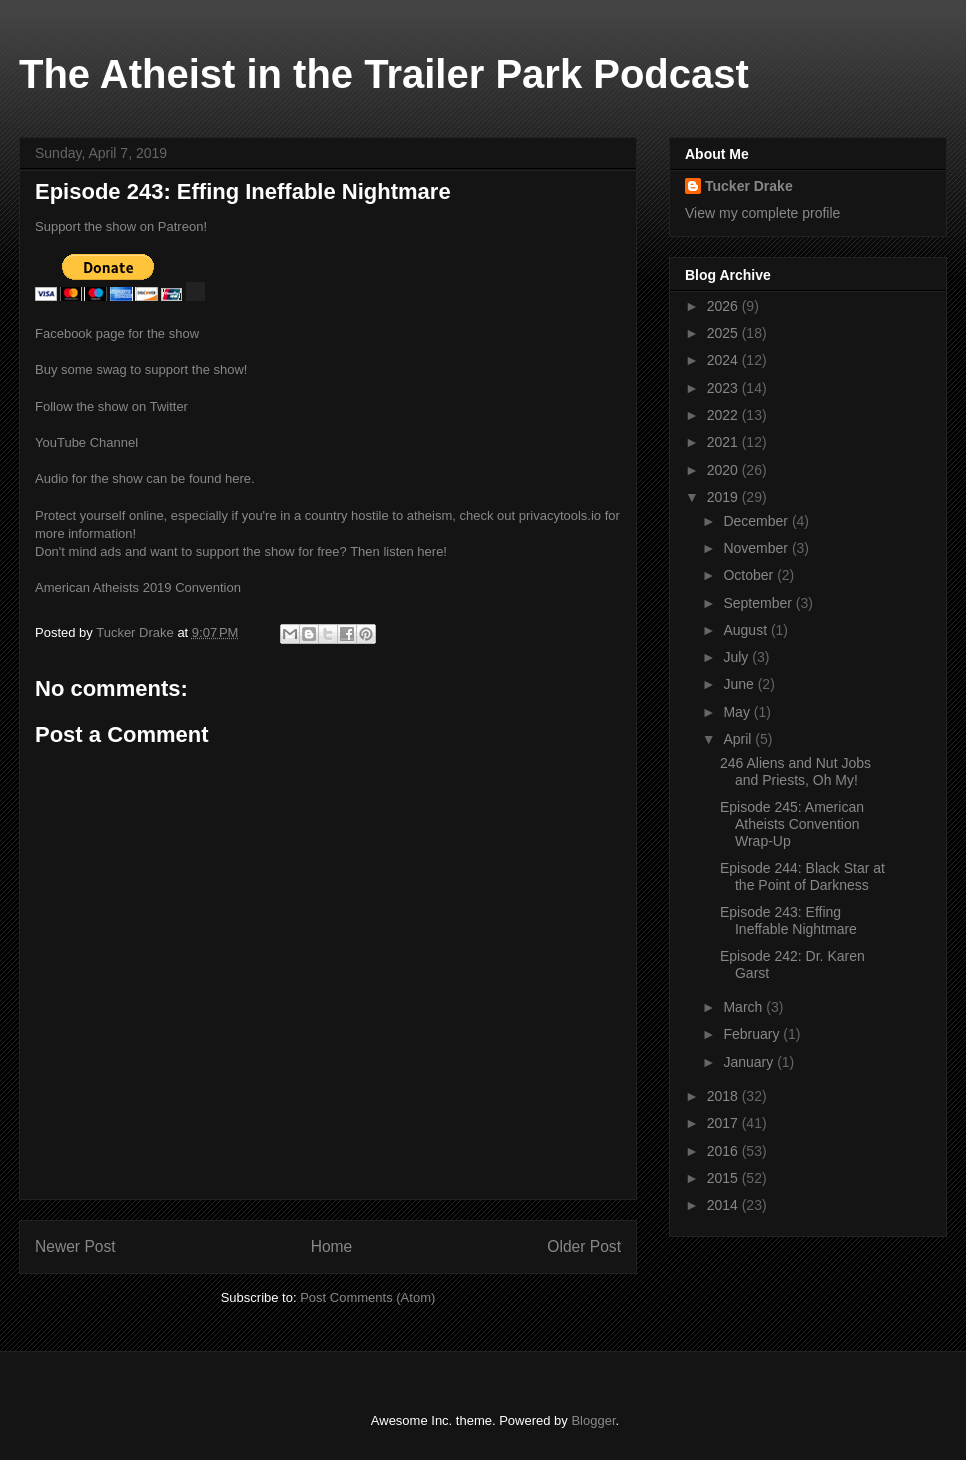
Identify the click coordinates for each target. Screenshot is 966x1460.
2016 (724, 1151)
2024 (724, 360)
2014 (724, 1205)
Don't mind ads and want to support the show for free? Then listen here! (241, 551)
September (759, 603)
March (744, 1007)
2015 (724, 1178)
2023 (724, 388)
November (757, 548)
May (738, 712)
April (739, 739)
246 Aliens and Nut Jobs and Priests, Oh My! (795, 771)
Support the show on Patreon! (121, 226)
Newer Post (75, 1246)
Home (332, 1246)
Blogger (593, 1420)
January (750, 1062)
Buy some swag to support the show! (141, 369)
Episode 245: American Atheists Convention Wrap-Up (792, 824)
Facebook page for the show (117, 333)
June (740, 684)
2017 (724, 1123)
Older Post (584, 1246)
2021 (724, 442)
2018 (724, 1096)
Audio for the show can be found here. (145, 478)
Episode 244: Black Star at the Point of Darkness (802, 876)
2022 (724, 415)
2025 (724, 333)
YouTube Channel (86, 442)
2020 (724, 470)
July (737, 657)
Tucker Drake (749, 186)
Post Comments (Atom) (367, 1297)
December (757, 521)
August (746, 630)
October (750, 575)
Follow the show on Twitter (111, 406)
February (753, 1034)
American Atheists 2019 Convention (138, 587)
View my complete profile (762, 213)
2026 (724, 306)
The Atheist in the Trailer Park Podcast (384, 74)
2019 (724, 497)
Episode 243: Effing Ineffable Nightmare (788, 920)
